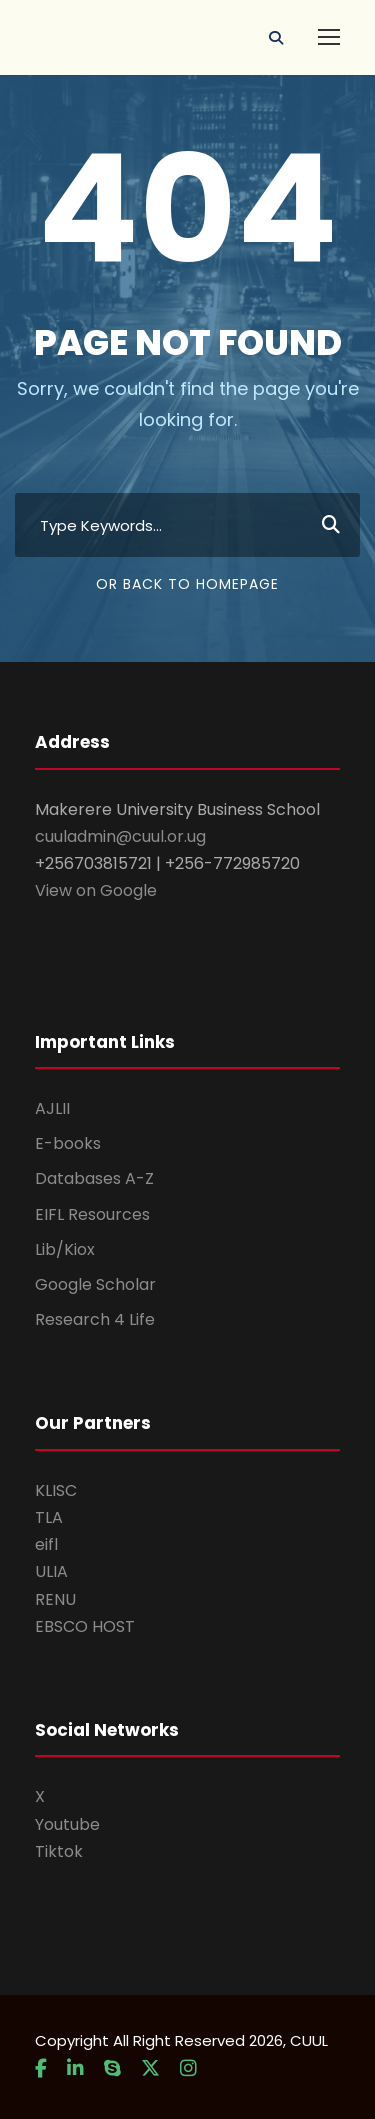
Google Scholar (95, 1284)
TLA (49, 1517)
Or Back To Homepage (187, 584)
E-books (68, 1143)
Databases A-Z (94, 1178)
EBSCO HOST (85, 1626)
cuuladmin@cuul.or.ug (120, 836)
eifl (46, 1544)
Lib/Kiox (65, 1249)
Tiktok (59, 1851)
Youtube (67, 1824)
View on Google (96, 890)
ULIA (51, 1571)
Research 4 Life (95, 1319)
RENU (55, 1599)
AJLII (52, 1108)
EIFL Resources (92, 1214)
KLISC (56, 1490)
